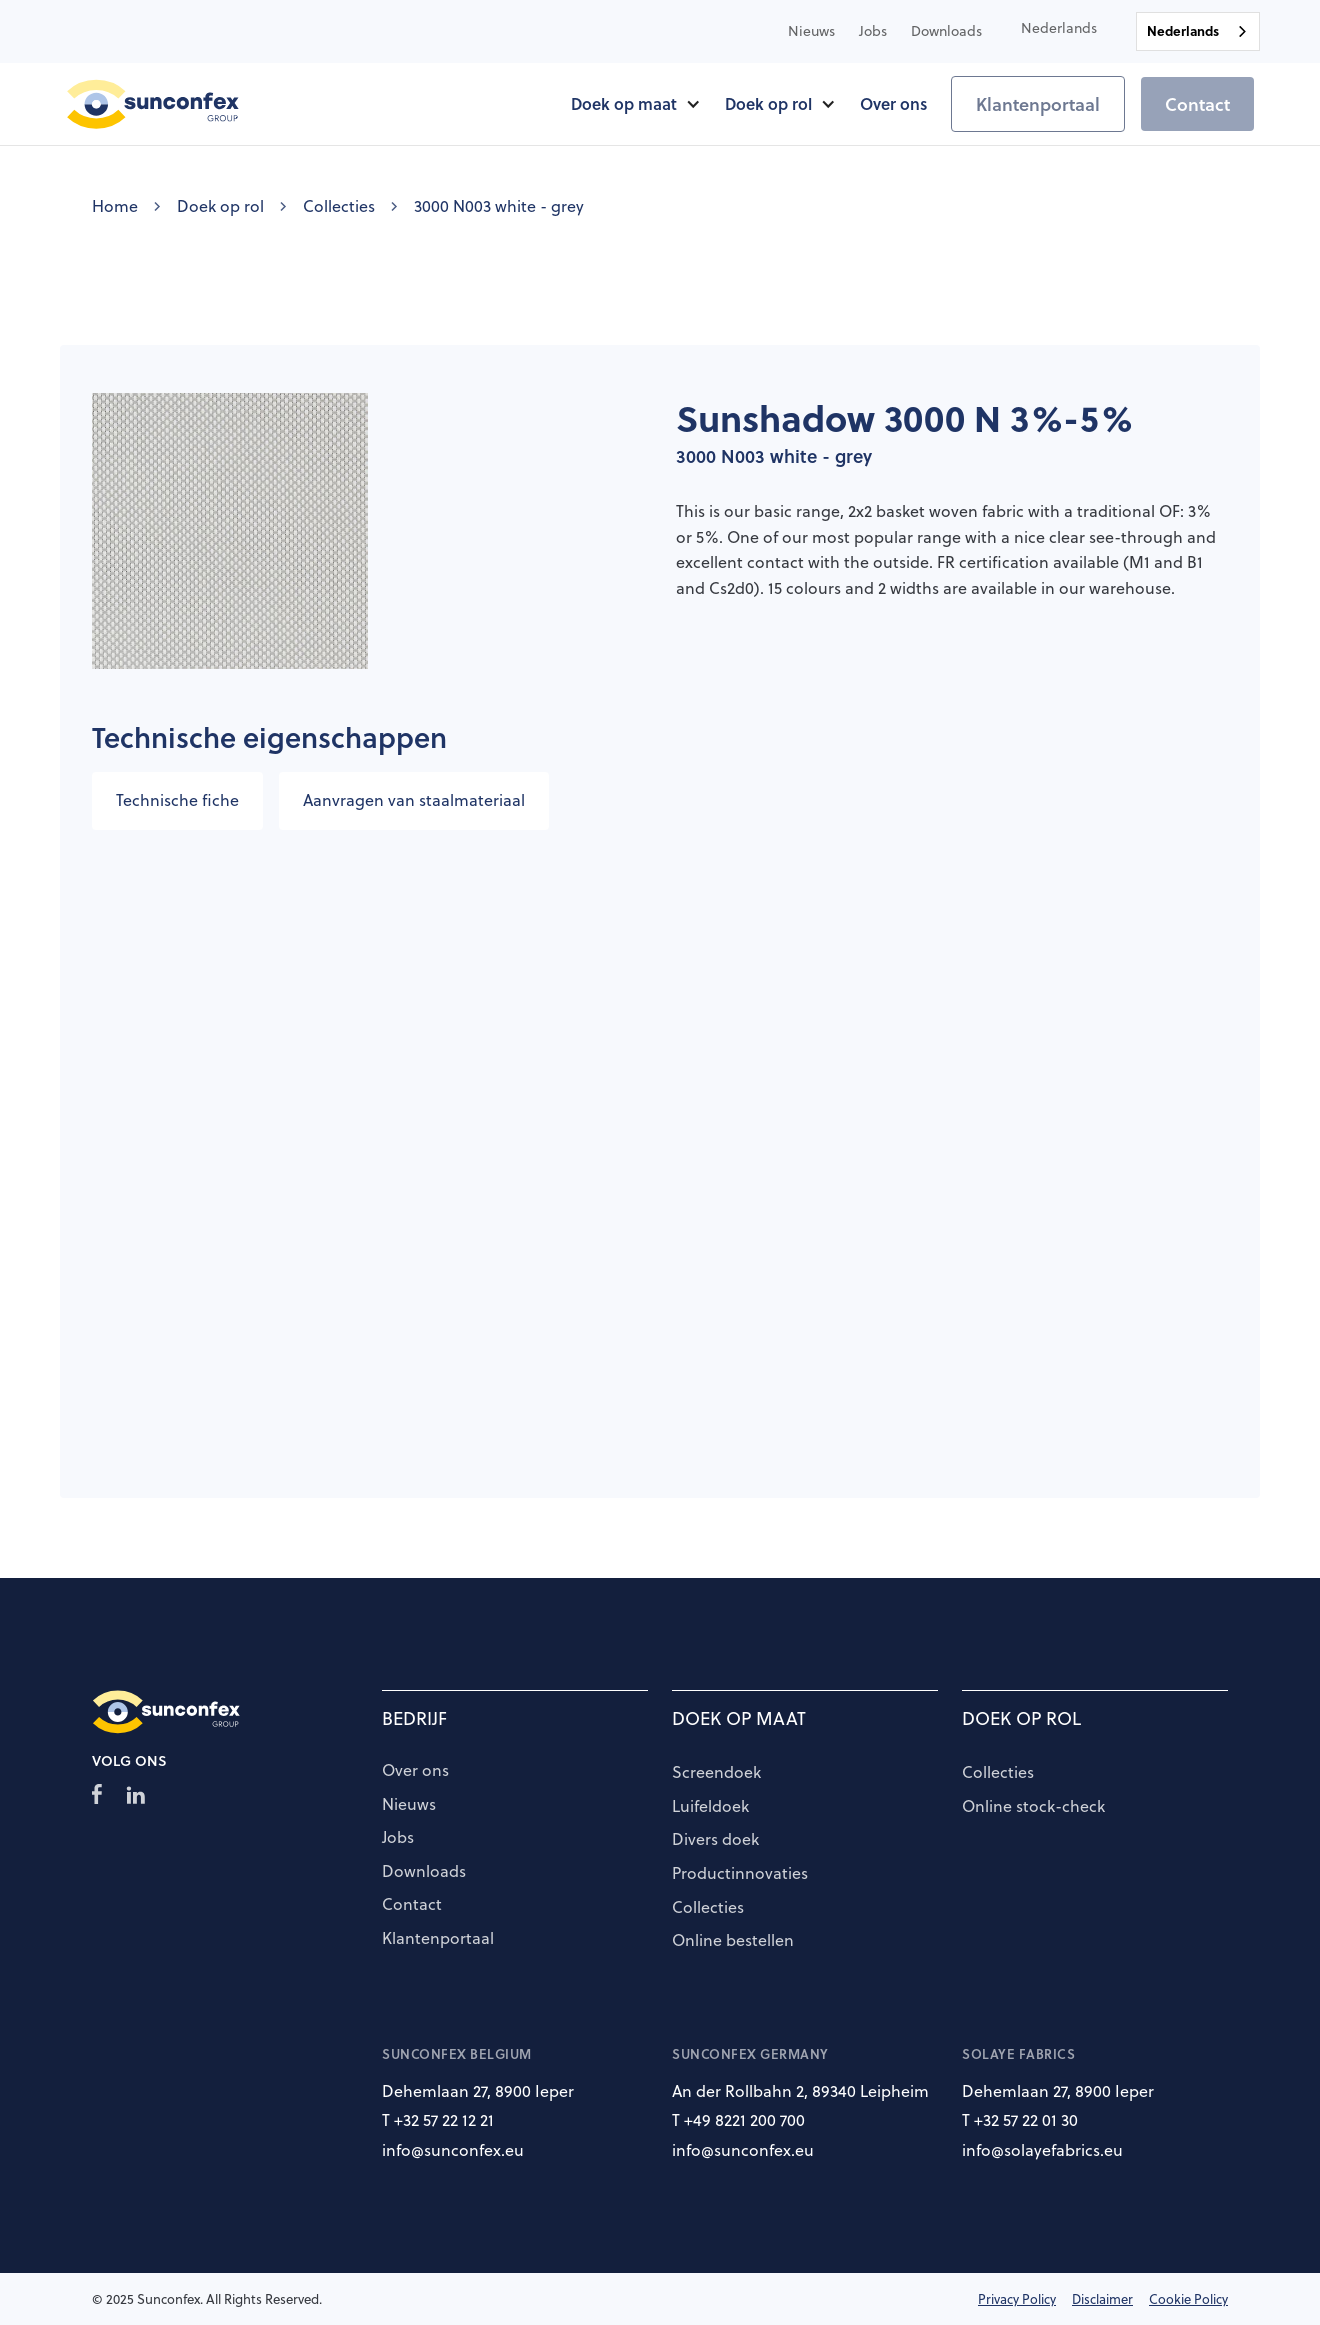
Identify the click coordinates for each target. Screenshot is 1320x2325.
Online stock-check (1033, 1807)
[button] (1059, 28)
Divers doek (715, 1840)
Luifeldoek (710, 1807)
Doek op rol (220, 206)
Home (115, 206)
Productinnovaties (740, 1874)
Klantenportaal (1038, 104)
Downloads (424, 1872)
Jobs (398, 1838)
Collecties (339, 206)
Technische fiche (177, 800)
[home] (153, 104)
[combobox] (1198, 31)
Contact (1197, 104)
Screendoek (716, 1773)
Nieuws (409, 1805)
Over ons (415, 1771)
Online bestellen (733, 1941)
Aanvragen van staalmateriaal (414, 800)
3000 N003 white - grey (499, 206)
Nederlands (1183, 30)
